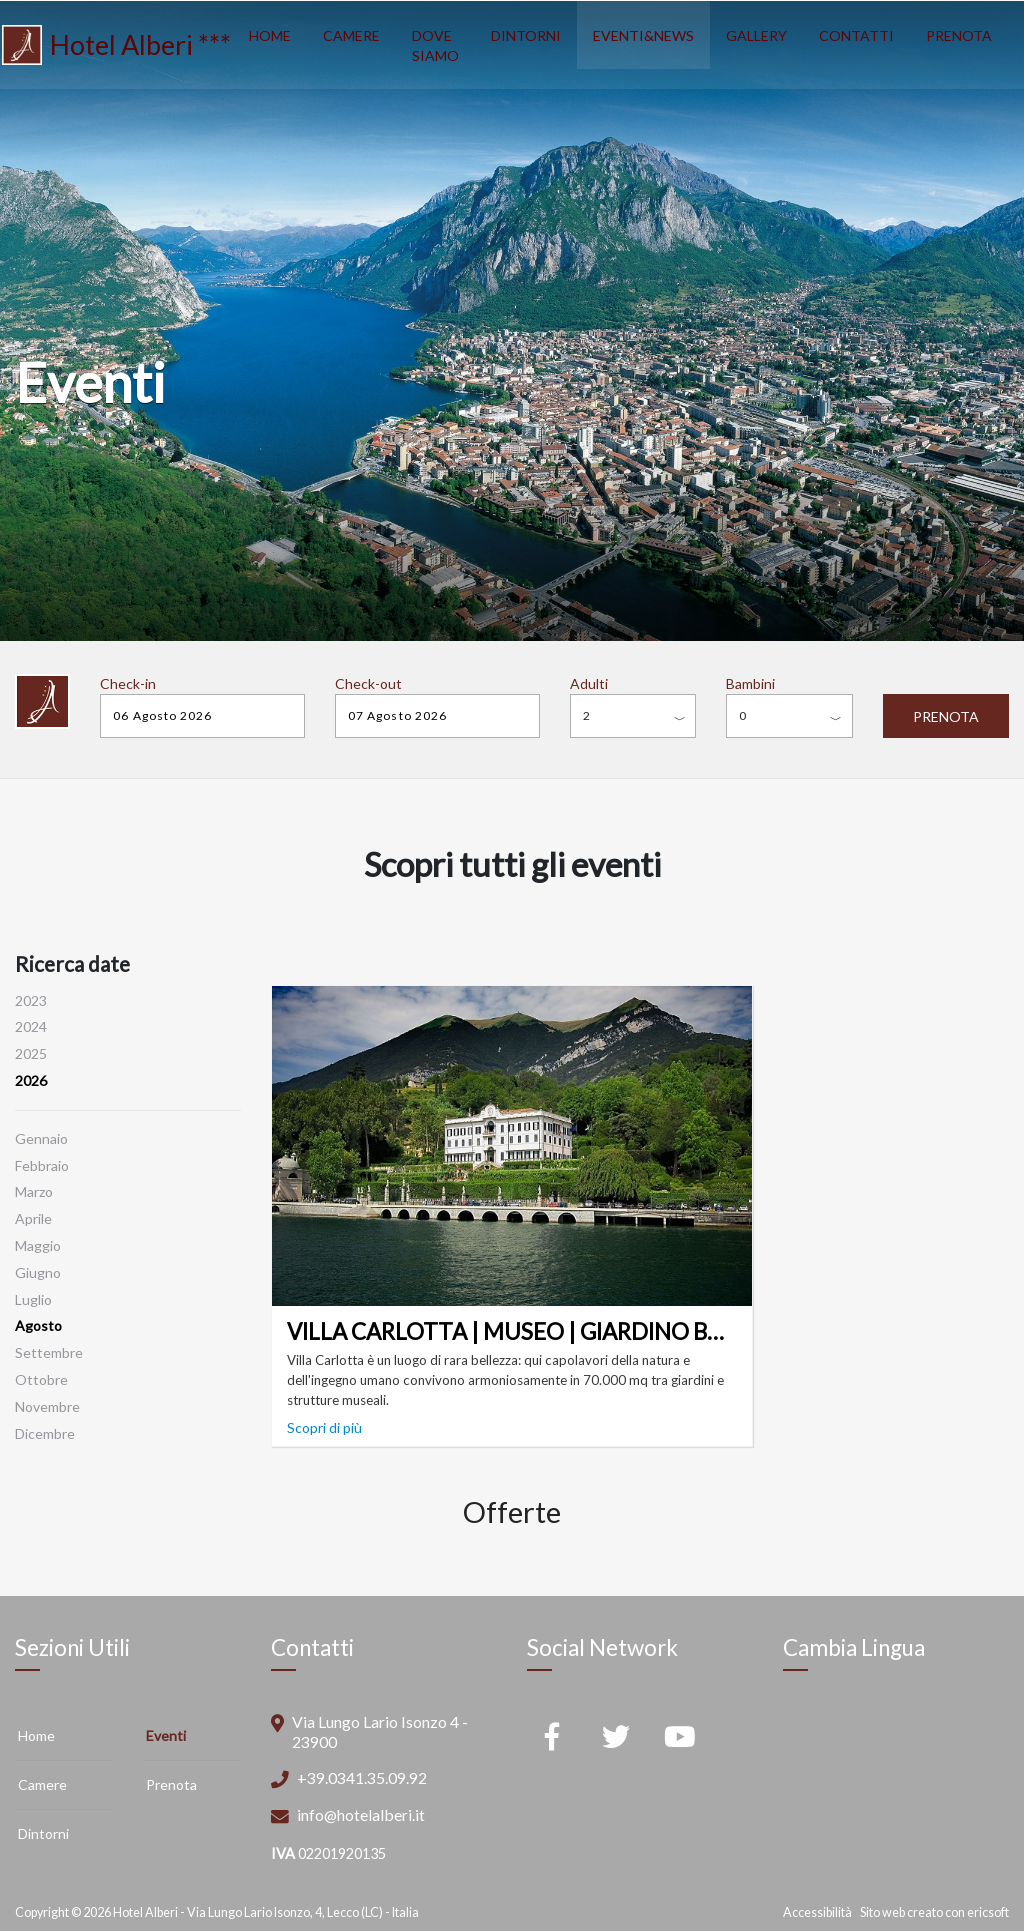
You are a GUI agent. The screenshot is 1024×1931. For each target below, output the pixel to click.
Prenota (171, 1784)
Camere (42, 1784)
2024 (31, 1026)
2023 (31, 1000)
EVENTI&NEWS (643, 35)
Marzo (34, 1191)
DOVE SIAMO (435, 45)
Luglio (33, 1299)
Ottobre (41, 1379)
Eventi (166, 1735)
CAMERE (351, 35)
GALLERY (756, 35)
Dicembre (45, 1433)
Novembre (47, 1406)
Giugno (38, 1272)
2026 (31, 1080)
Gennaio (41, 1138)
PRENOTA (959, 35)
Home (36, 1735)
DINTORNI (526, 35)
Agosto (38, 1325)
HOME (270, 35)
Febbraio (42, 1165)
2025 (31, 1053)
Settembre (49, 1352)
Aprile (33, 1218)
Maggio (38, 1245)
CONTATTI (856, 35)
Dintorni (43, 1833)
